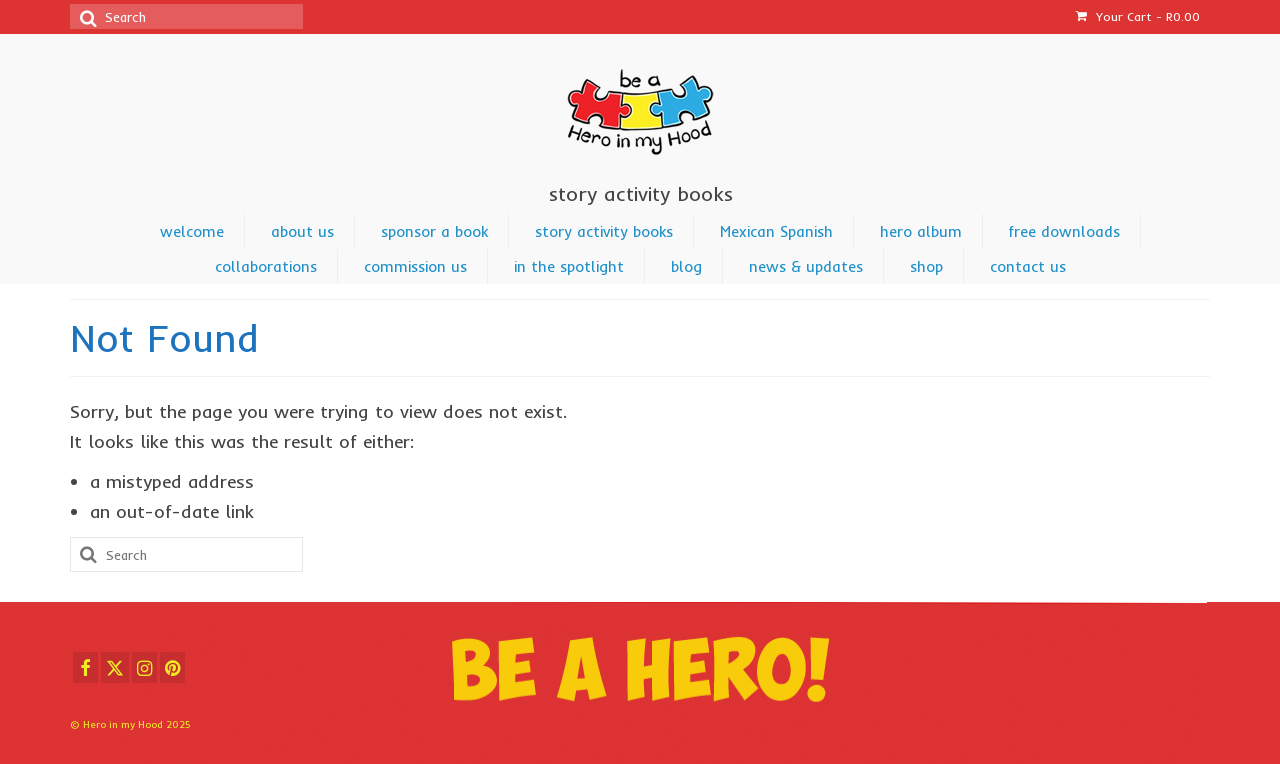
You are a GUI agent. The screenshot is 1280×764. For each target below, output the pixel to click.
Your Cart (1138, 16)
